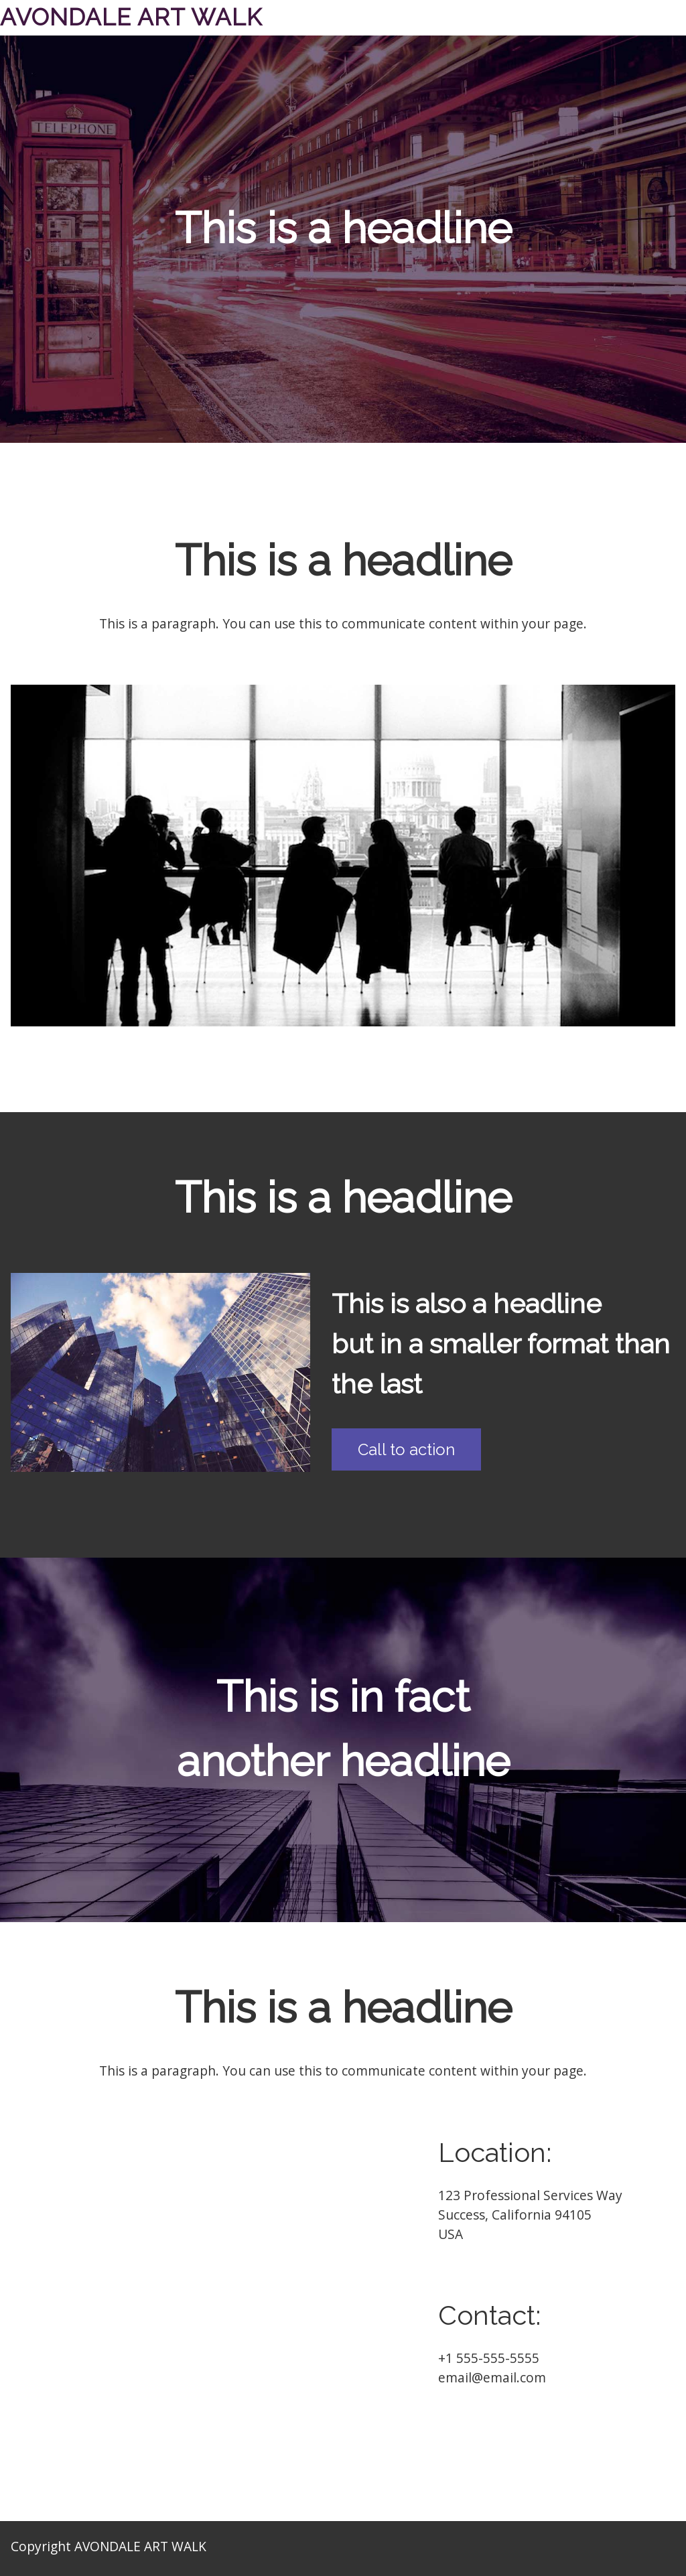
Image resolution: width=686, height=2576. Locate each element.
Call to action (406, 1449)
